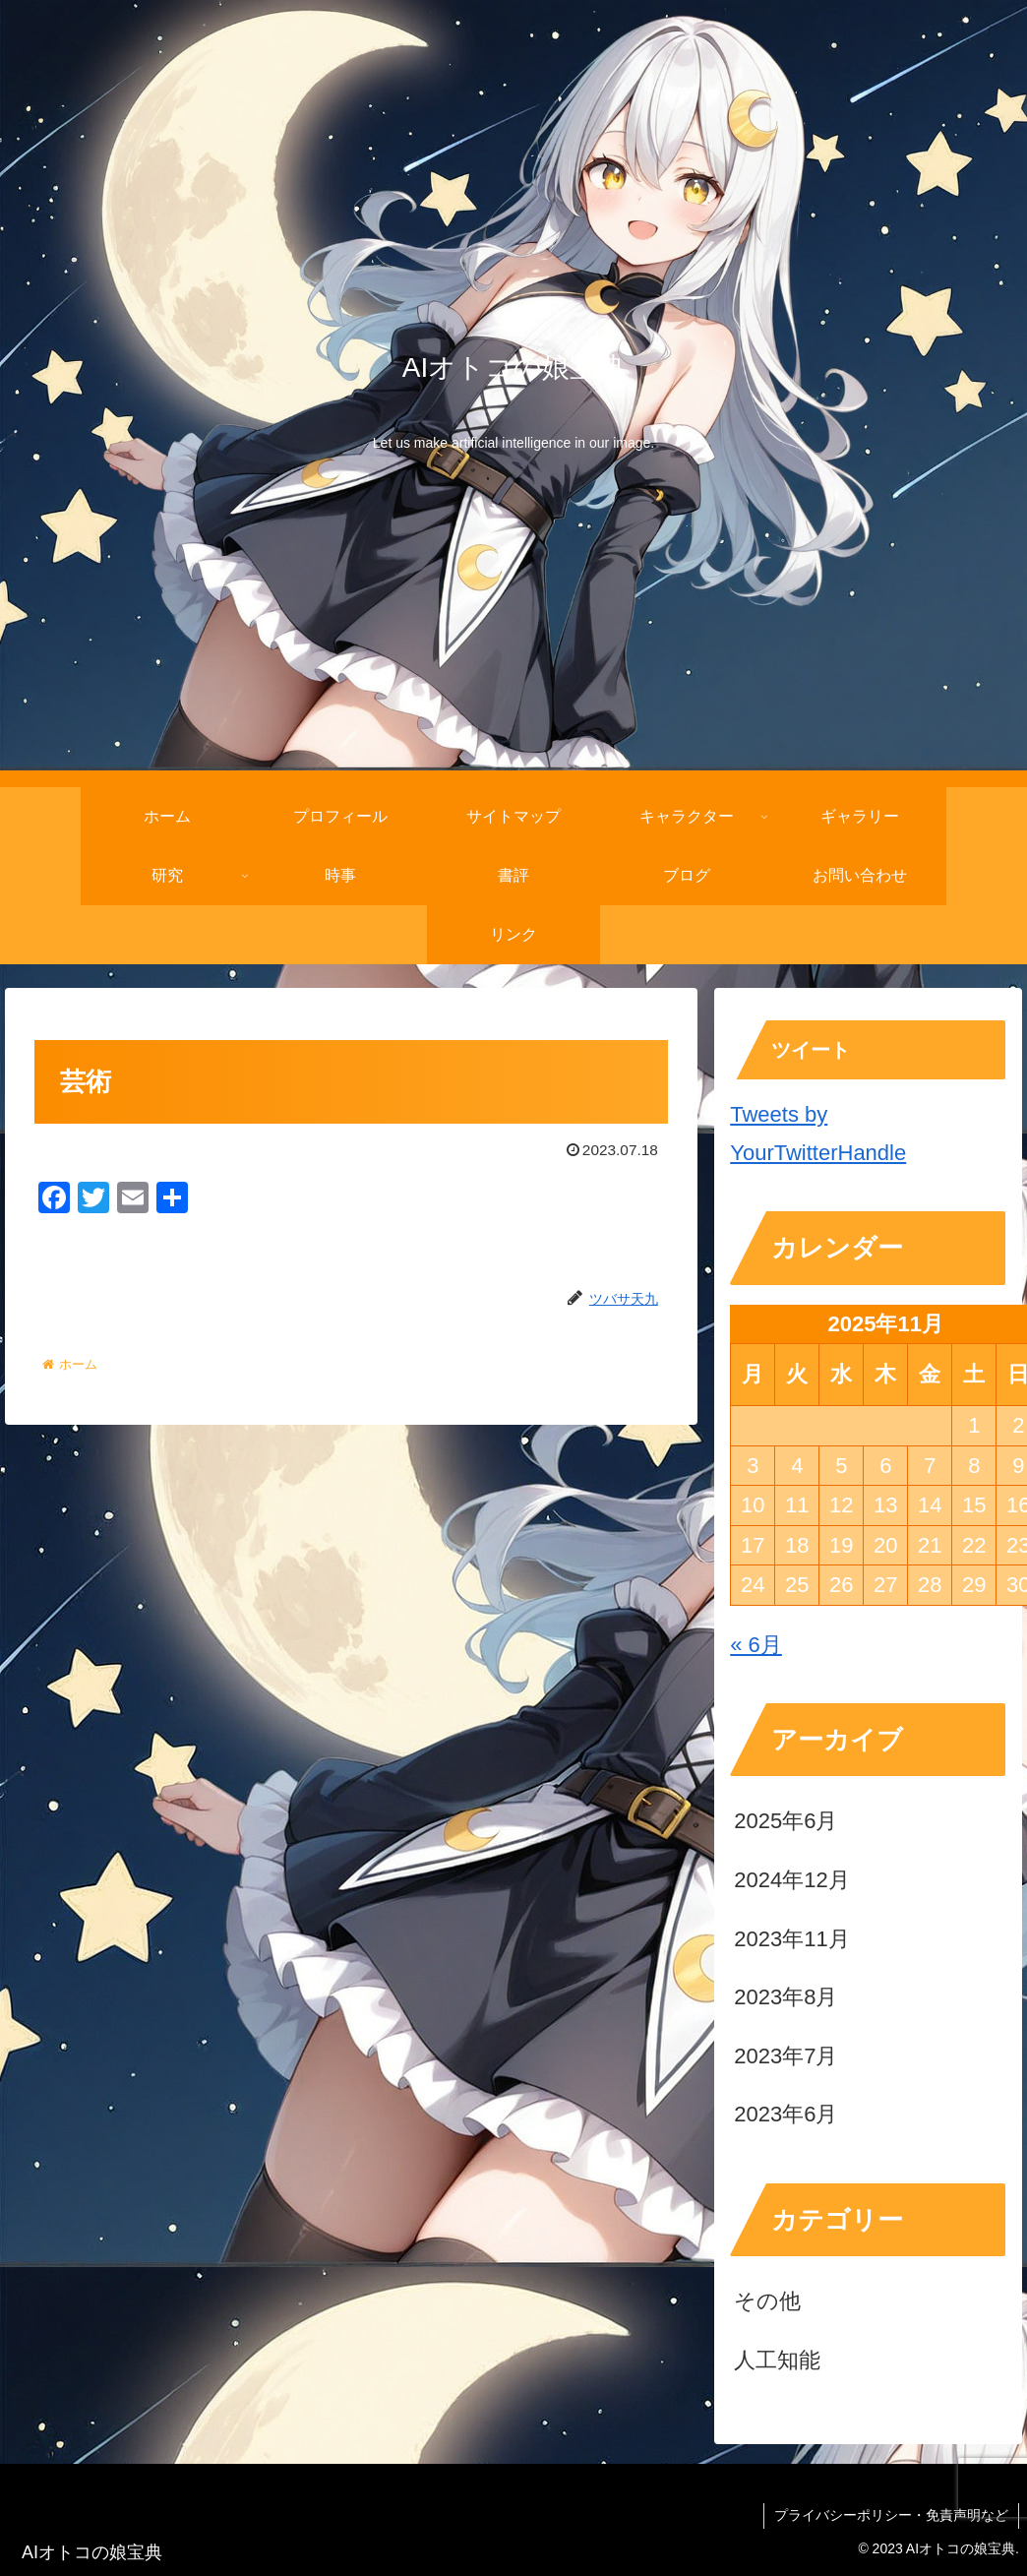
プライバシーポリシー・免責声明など (891, 2515)
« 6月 (756, 1644)
